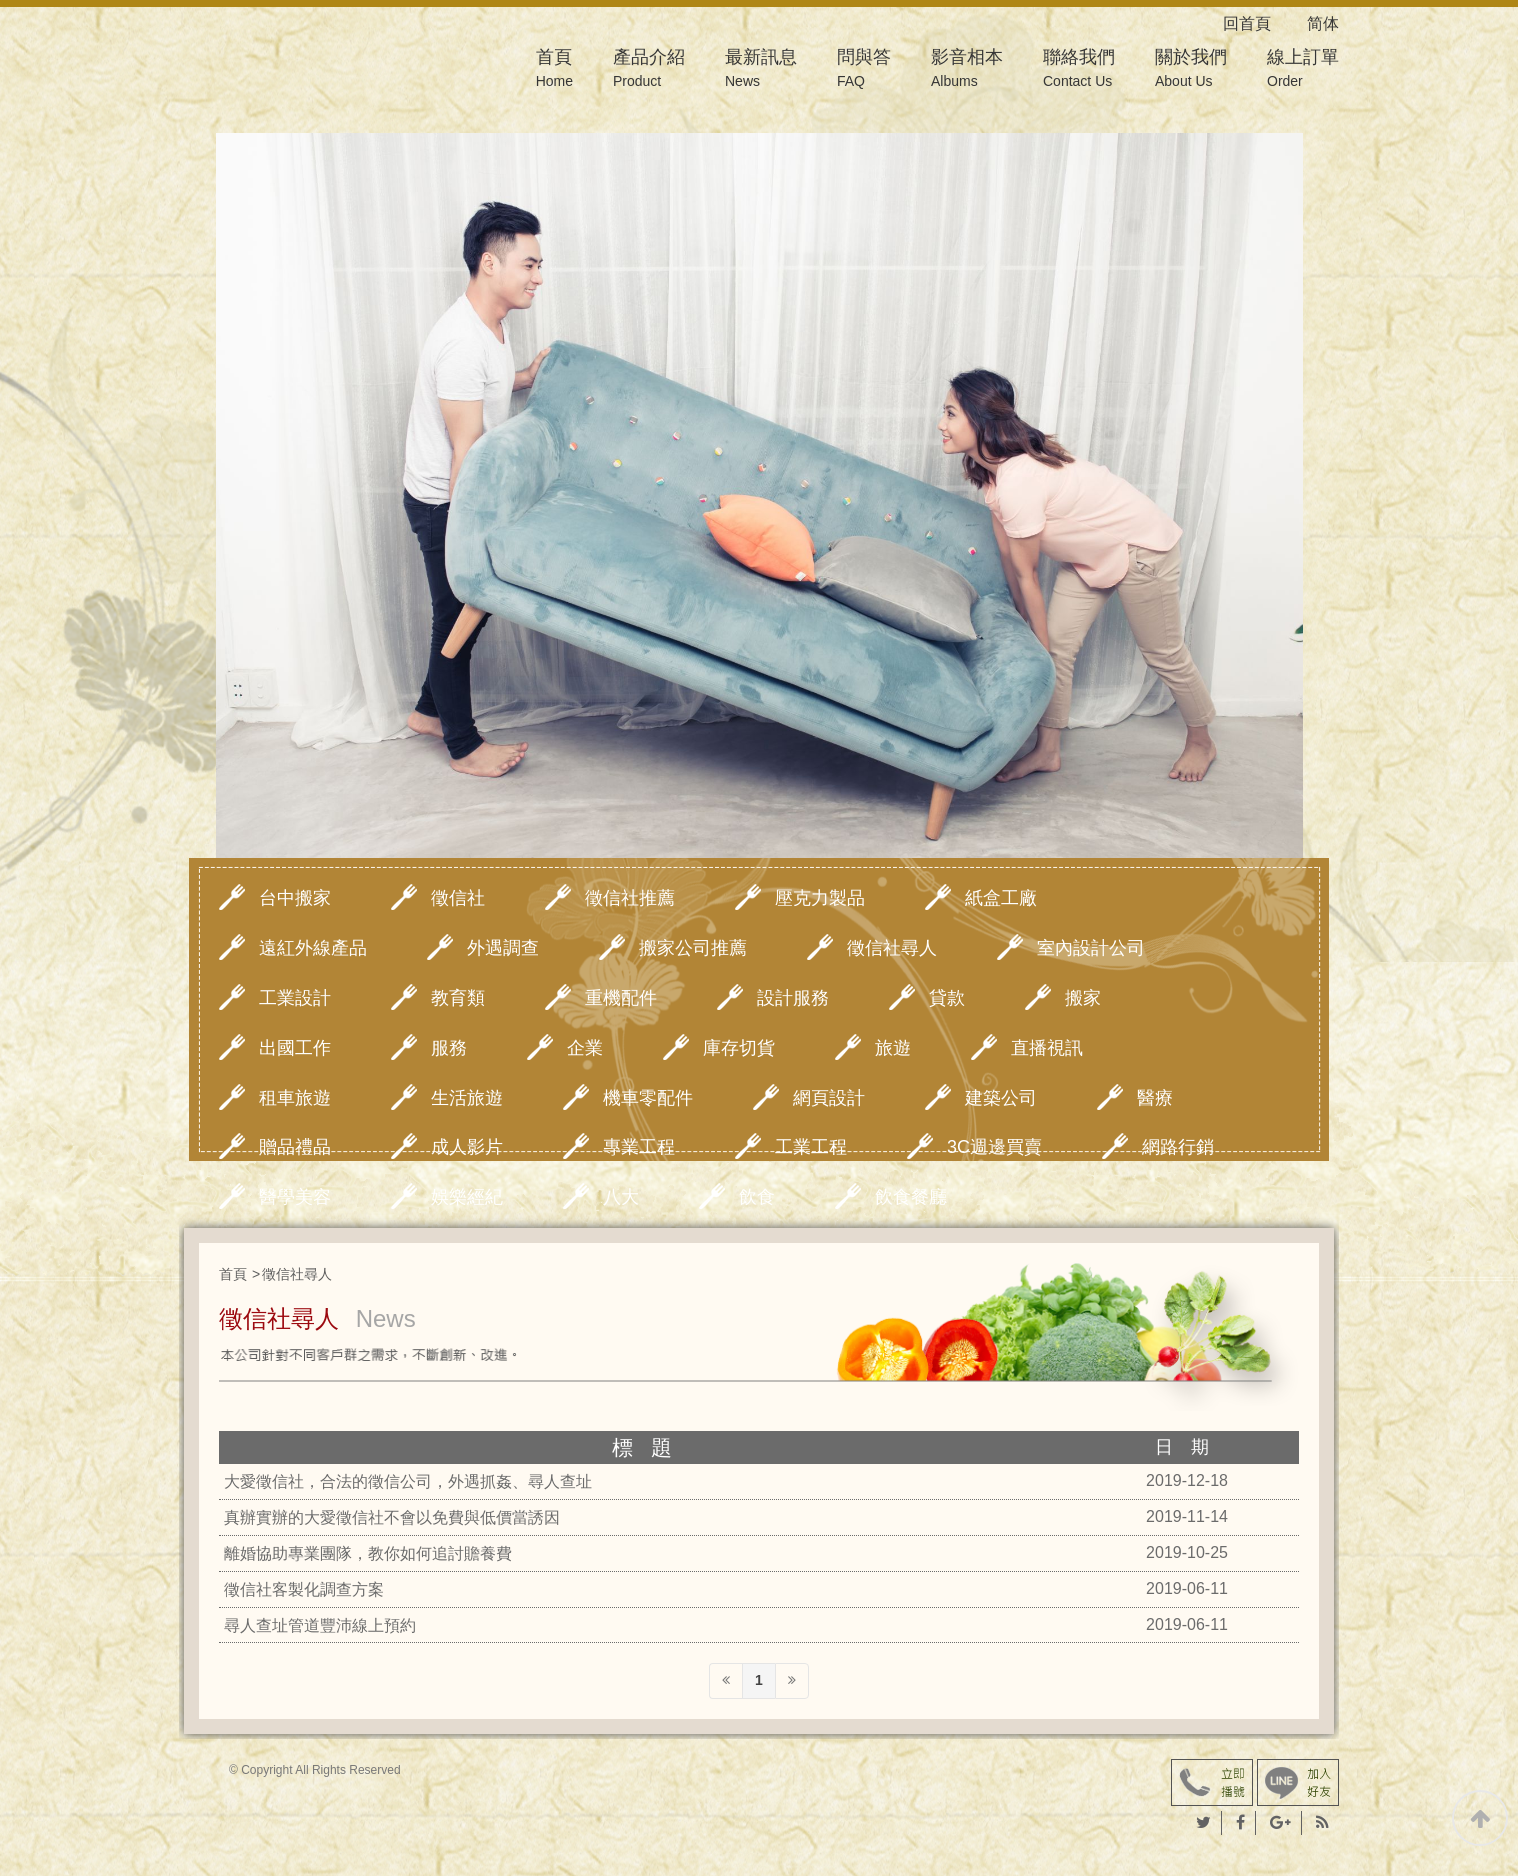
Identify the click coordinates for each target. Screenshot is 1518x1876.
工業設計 (295, 998)
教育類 (458, 998)
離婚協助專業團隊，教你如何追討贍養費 (368, 1553)
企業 (585, 1048)
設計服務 (793, 998)
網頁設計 (829, 1098)
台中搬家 (295, 898)
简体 (1323, 23)
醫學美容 (295, 1197)
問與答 (864, 70)
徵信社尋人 (892, 948)
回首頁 (1263, 23)
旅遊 (893, 1048)
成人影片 (467, 1147)
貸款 (947, 998)
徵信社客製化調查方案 (304, 1589)
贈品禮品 (295, 1147)
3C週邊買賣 (994, 1147)
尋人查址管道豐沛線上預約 (320, 1625)
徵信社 (458, 898)
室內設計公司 (1091, 948)
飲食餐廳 (911, 1197)
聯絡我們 (1079, 70)
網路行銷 (1178, 1147)
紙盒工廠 (1001, 898)
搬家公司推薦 (693, 948)
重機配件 (621, 998)
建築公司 (1001, 1098)
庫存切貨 (739, 1048)
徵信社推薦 (630, 898)
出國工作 (295, 1048)
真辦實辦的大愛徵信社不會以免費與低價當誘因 (392, 1517)
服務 (449, 1048)
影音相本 (967, 70)
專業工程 (639, 1147)
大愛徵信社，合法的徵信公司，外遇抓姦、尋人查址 (408, 1481)
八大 (621, 1197)
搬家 (1083, 998)
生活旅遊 (467, 1098)
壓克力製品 (820, 898)
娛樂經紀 (467, 1197)
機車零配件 (648, 1098)
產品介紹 (649, 70)
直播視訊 (1047, 1048)
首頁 (554, 70)
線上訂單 (1303, 70)
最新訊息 (761, 70)
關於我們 (1191, 70)
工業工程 (811, 1147)
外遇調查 (503, 948)
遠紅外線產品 (313, 948)
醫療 (1155, 1098)
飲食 (757, 1197)
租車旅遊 (295, 1098)
